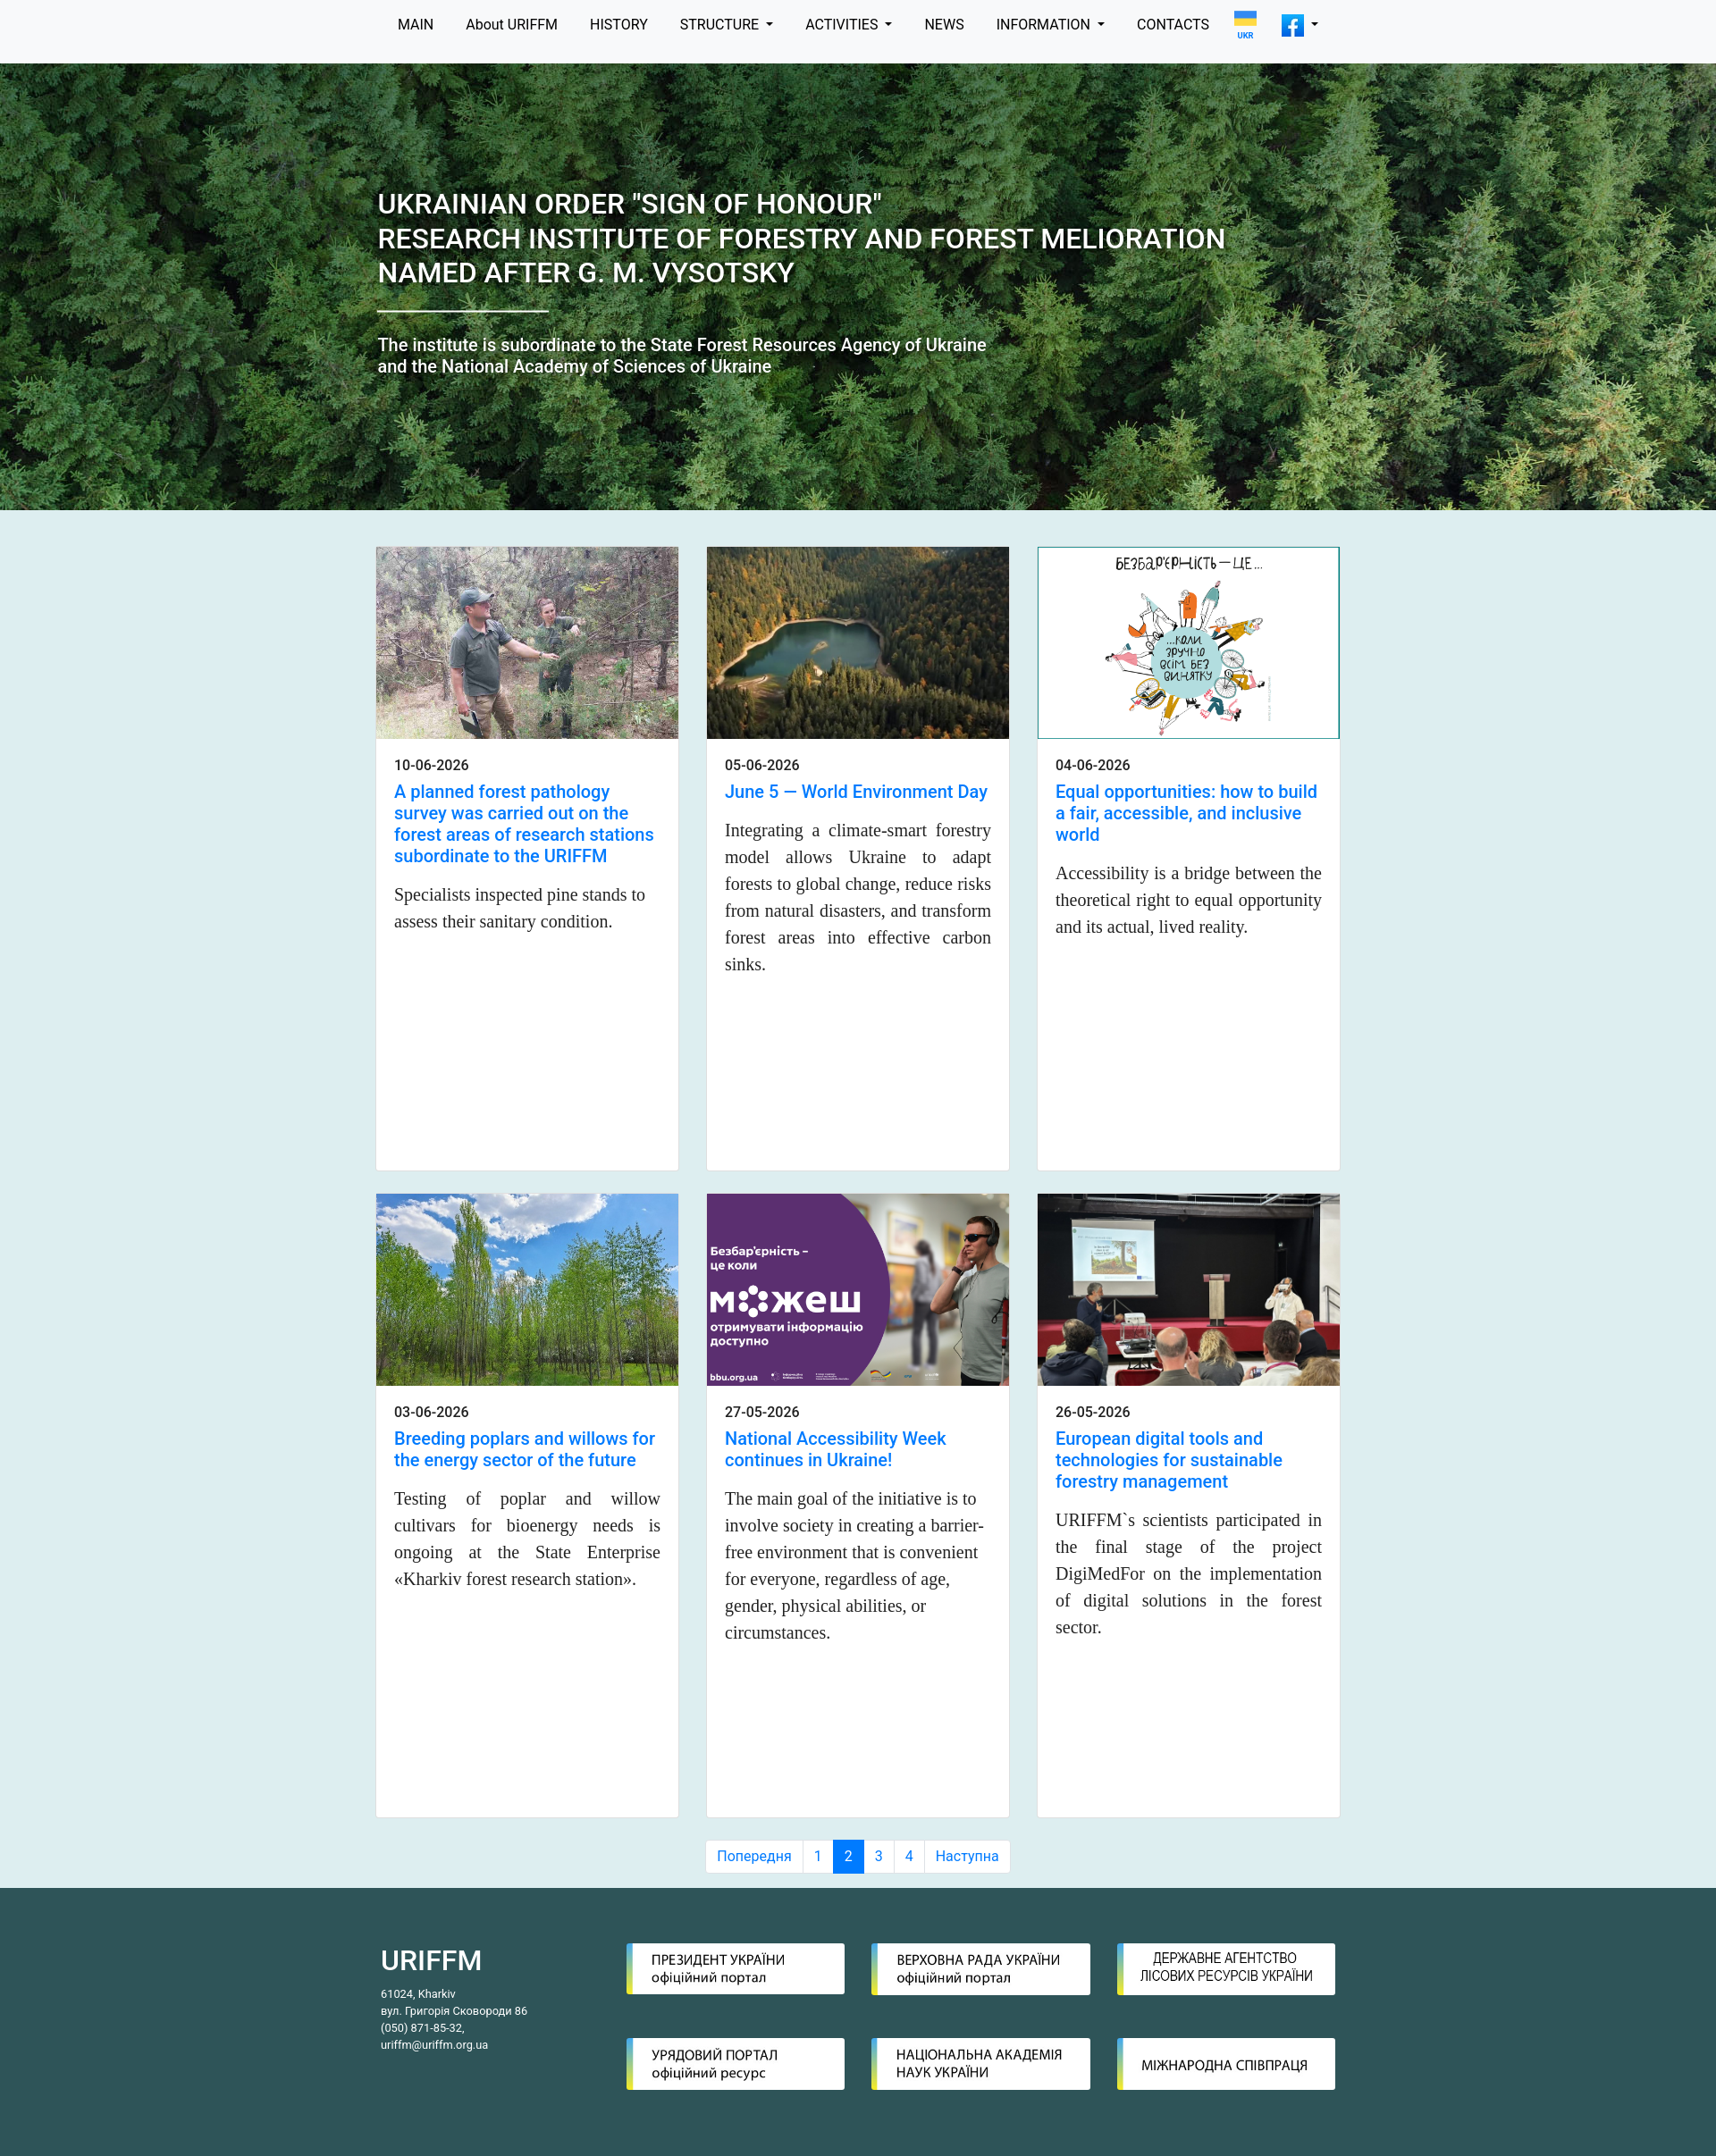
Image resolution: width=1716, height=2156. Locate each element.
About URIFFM (512, 24)
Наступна (967, 1856)
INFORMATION (1045, 24)
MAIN (415, 24)
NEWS (943, 24)
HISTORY (619, 24)
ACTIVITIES (843, 24)
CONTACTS (1173, 24)
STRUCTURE (721, 24)
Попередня (754, 1856)
